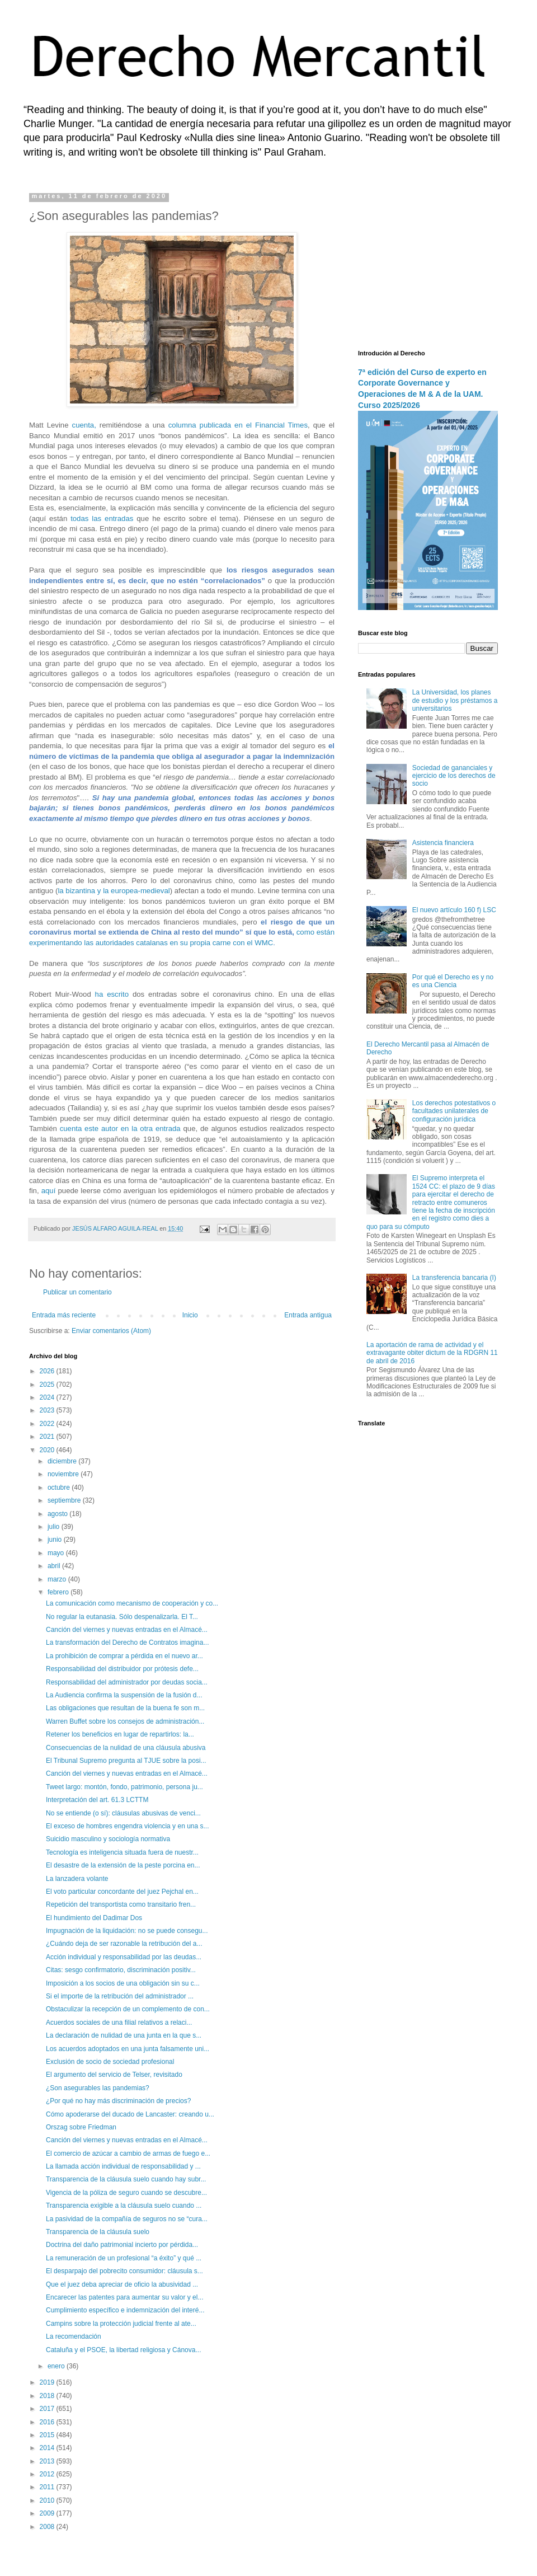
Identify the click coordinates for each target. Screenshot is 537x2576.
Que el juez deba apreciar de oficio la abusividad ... (122, 2284)
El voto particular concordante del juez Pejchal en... (122, 1891)
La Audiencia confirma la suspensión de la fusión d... (124, 1695)
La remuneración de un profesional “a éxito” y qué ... (123, 2258)
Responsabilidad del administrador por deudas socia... (127, 1682)
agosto (58, 1514)
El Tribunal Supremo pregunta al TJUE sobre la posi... (126, 1761)
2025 (48, 1384)
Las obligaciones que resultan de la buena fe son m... (125, 1708)
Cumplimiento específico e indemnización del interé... (125, 2310)
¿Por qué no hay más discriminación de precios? (118, 2101)
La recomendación (73, 2336)
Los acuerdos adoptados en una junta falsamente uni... (127, 2049)
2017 (48, 2409)
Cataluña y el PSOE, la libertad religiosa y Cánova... (123, 2350)
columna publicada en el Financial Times (238, 425)
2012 (48, 2474)
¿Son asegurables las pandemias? (97, 2088)
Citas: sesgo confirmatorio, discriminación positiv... (121, 1970)
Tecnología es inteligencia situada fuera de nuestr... (122, 1852)
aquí (48, 1190)
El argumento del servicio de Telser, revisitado (114, 2074)
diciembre (63, 1461)
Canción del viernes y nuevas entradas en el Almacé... (127, 1630)
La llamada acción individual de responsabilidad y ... (123, 2166)
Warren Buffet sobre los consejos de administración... (125, 1721)
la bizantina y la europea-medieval (113, 890)
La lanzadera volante (77, 1879)
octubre (60, 1487)
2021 (48, 1437)
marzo (58, 1579)
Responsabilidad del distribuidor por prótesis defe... (122, 1669)
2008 (48, 2527)
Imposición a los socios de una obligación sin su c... (123, 1983)
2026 (48, 1371)
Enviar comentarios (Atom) (111, 1331)
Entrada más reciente (64, 1315)
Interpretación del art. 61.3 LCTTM (97, 1800)
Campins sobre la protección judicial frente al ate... (121, 2324)
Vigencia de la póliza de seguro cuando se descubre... (126, 2193)
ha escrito (112, 994)
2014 (48, 2448)
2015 (48, 2435)
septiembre (65, 1500)
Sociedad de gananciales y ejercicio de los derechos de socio (454, 776)
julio (55, 1527)
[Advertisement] (428, 263)
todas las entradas (101, 518)
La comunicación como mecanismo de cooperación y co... (132, 1603)
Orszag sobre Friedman (81, 2127)
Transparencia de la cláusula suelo (97, 2232)
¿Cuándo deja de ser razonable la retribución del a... (124, 1944)
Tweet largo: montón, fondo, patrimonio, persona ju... (124, 1787)
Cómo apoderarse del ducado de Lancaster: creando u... (130, 2114)
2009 (48, 2513)
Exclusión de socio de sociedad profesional (110, 2062)
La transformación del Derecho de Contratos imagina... (127, 1642)
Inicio (190, 1315)
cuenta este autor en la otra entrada (120, 1128)
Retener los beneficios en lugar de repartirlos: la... (120, 1734)
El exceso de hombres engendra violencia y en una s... (127, 1826)
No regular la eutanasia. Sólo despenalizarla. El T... (122, 1617)
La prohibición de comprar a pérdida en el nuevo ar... (124, 1656)
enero (57, 2366)
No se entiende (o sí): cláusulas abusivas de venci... (123, 1813)
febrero (59, 1592)
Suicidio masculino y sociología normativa (108, 1839)
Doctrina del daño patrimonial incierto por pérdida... (122, 2245)
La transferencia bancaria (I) (454, 1278)
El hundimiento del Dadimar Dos (94, 1918)
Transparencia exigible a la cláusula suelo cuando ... (123, 2205)
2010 (48, 2500)
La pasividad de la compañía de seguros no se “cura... (127, 2219)
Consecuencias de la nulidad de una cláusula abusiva (126, 1748)
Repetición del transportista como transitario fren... (121, 1904)
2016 (48, 2422)
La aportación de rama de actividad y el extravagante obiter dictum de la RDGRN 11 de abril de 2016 (432, 1353)
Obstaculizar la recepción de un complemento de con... (128, 2009)
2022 (48, 1424)
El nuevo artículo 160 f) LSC (454, 910)
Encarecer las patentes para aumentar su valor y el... (124, 2297)
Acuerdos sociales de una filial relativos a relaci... (119, 2022)
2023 (48, 1410)
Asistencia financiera (443, 843)
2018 (48, 2396)
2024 (48, 1397)
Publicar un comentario (77, 1292)
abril (55, 1566)
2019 (48, 2382)
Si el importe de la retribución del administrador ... (120, 1996)
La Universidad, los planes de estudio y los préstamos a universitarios (455, 700)
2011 (48, 2487)
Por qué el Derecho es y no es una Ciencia (452, 981)
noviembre (64, 1474)
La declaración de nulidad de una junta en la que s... (123, 2035)
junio (56, 1539)
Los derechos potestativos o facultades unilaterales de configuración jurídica (454, 1111)
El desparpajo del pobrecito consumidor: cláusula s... (124, 2271)
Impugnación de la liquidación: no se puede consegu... (127, 1931)
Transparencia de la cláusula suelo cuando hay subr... (126, 2179)
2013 (48, 2461)
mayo (57, 1553)
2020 (48, 1450)
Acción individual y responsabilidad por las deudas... (123, 1957)
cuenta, (84, 425)
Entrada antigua (308, 1315)
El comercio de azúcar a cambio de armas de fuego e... (128, 2153)
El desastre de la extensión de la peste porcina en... (123, 1865)
